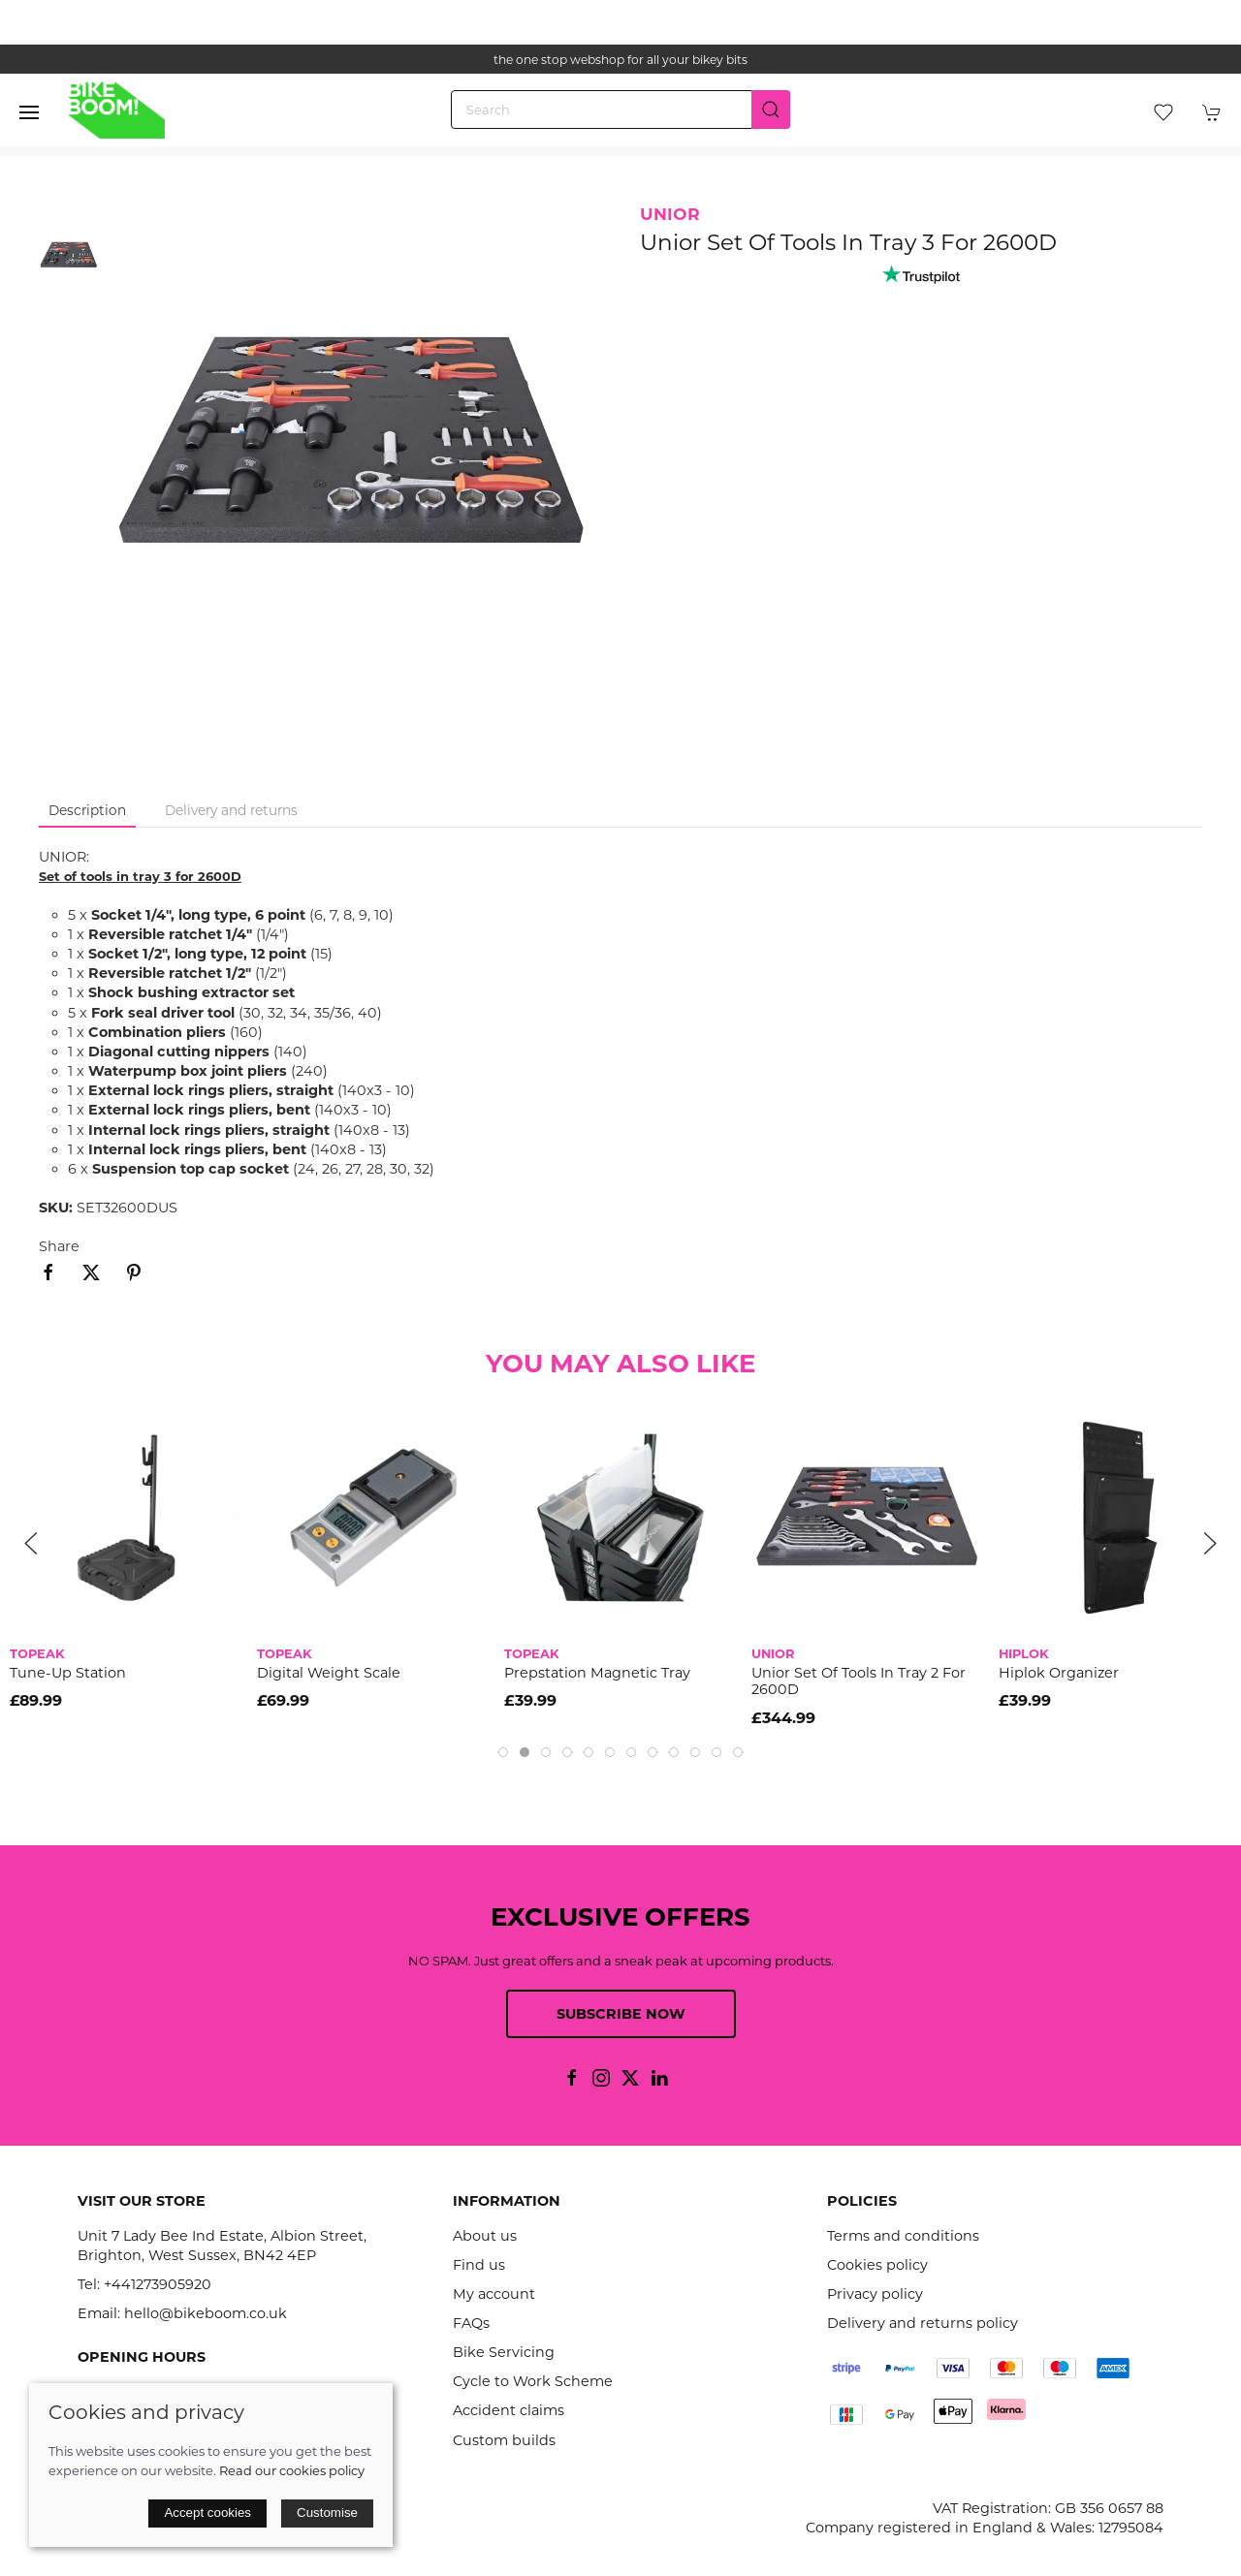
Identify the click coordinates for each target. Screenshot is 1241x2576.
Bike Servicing (504, 2352)
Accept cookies (207, 2512)
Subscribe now (621, 2014)
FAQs (471, 2323)
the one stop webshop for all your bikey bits (620, 59)
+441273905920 (157, 2284)
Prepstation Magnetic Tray (597, 1672)
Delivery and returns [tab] (231, 810)
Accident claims (508, 2410)
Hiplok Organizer (1059, 1672)
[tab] (503, 1752)
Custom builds (504, 2440)
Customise (327, 2512)
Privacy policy (875, 2294)
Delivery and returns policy (922, 2323)
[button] (29, 112)
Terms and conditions (903, 2236)
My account (494, 2294)
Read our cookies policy (292, 2470)
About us (485, 2236)
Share (59, 1246)
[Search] (620, 109)
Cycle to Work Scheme (533, 2381)
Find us (479, 2265)
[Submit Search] (770, 109)
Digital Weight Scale (328, 1672)
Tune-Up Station (68, 1672)
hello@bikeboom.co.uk (205, 2313)
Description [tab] (87, 810)
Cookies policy (877, 2265)
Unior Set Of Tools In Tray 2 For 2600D (858, 1681)
